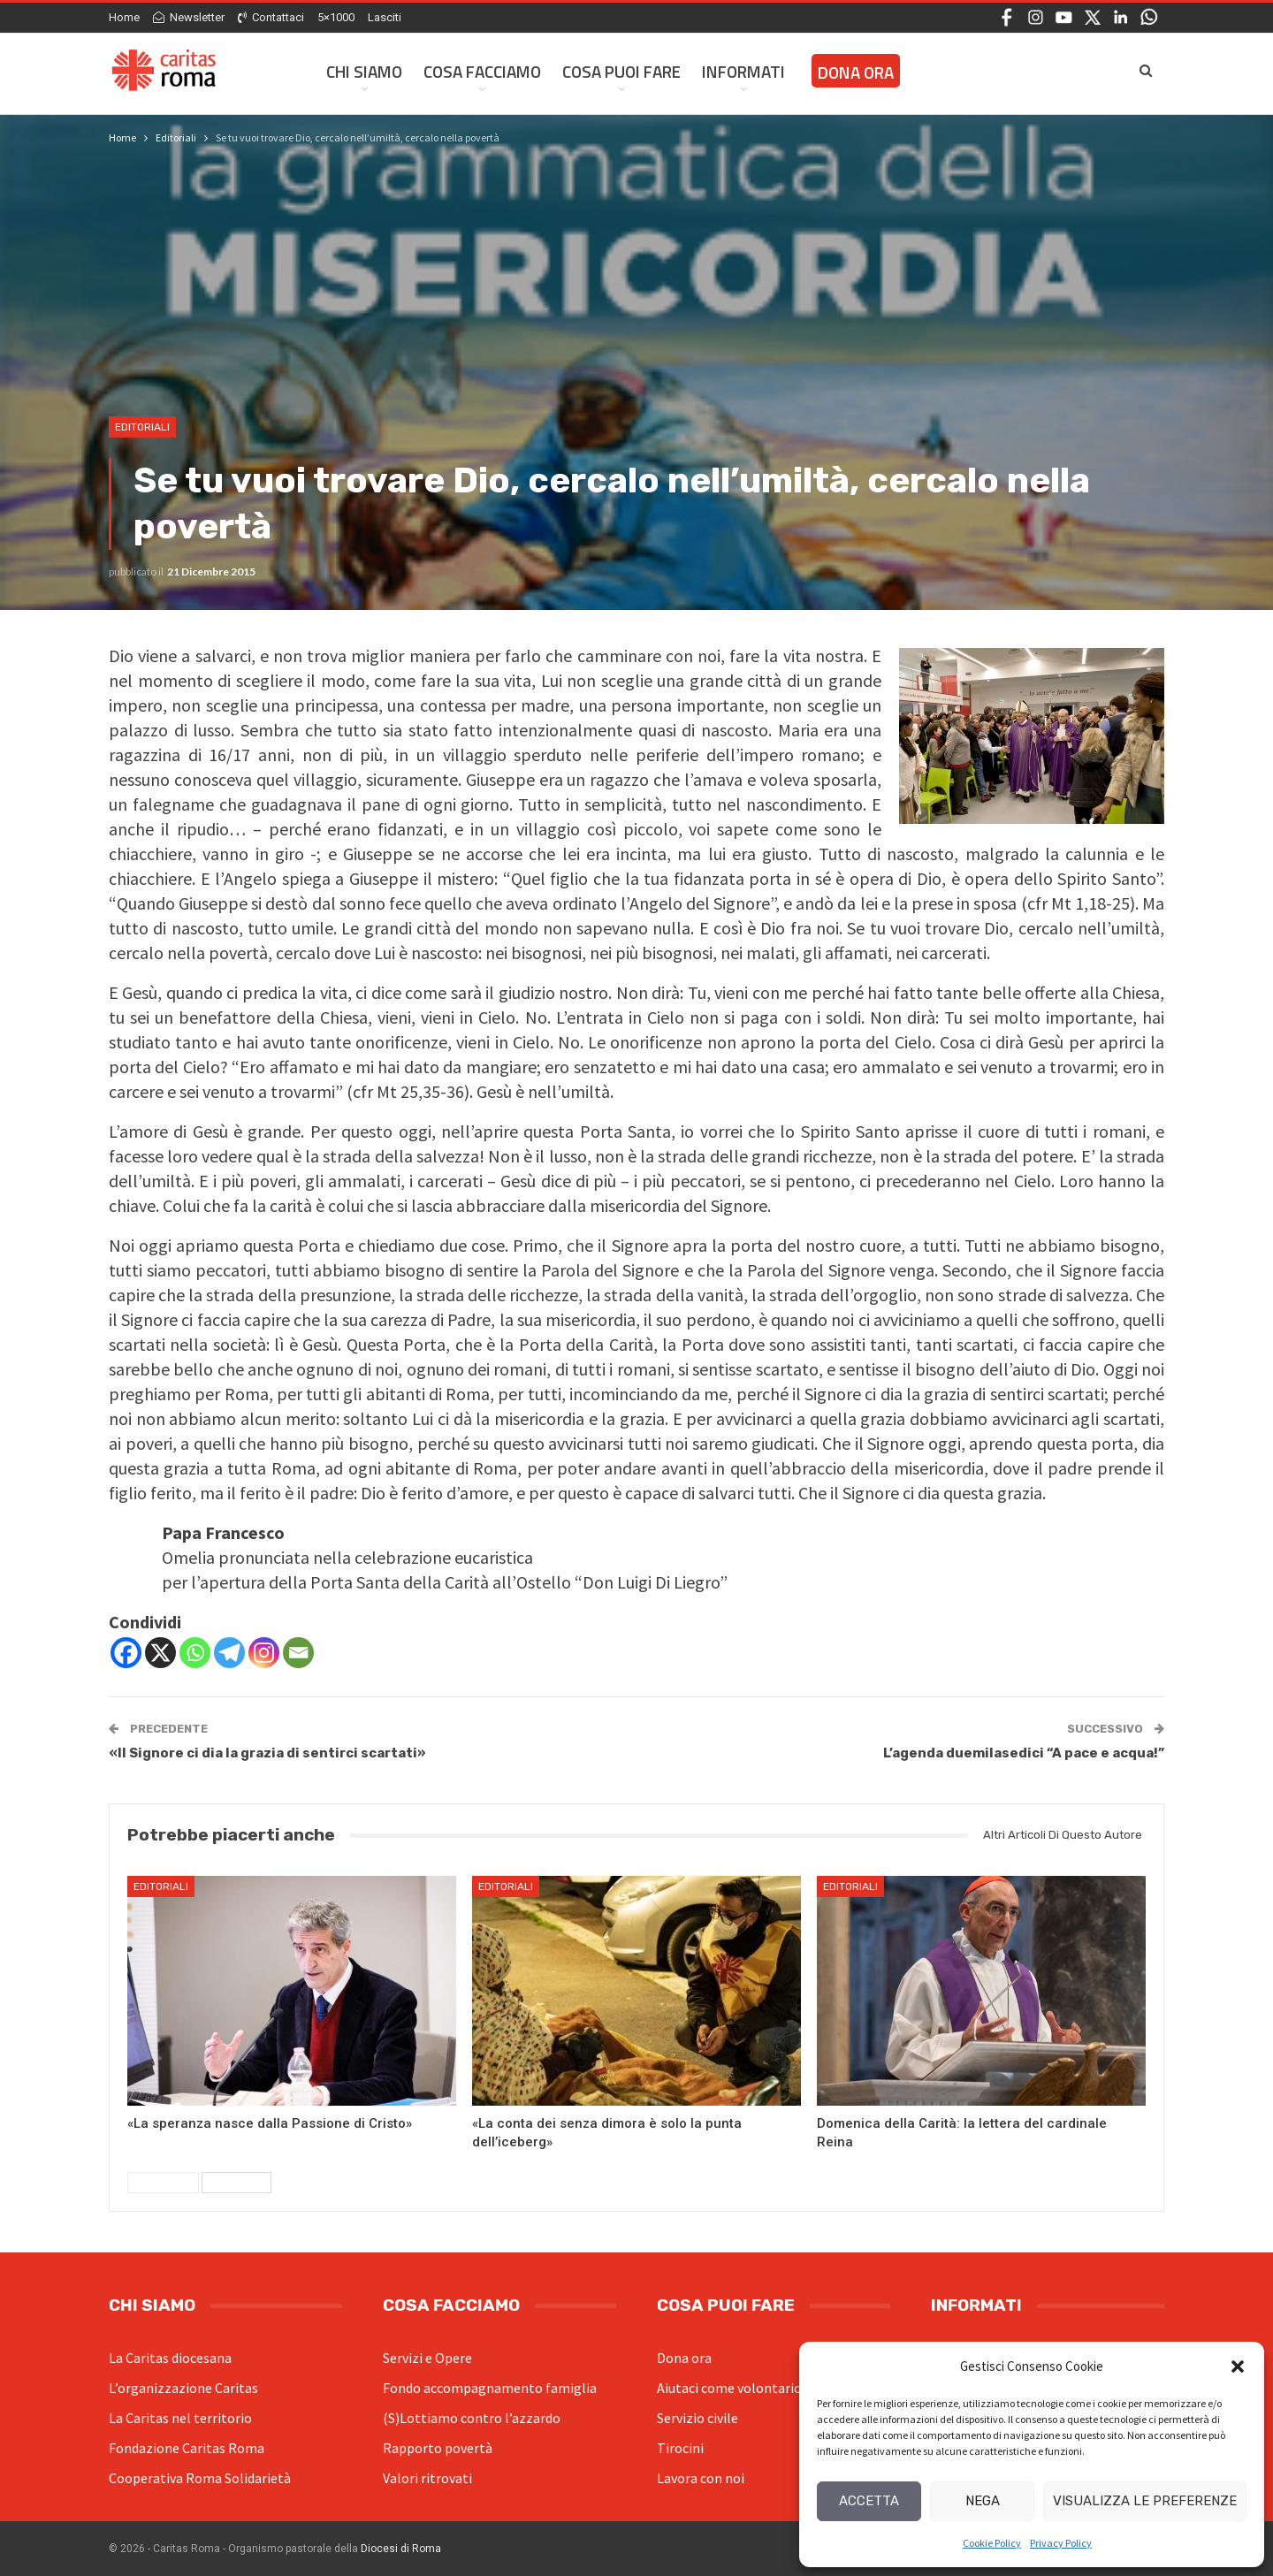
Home (124, 17)
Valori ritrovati (427, 2478)
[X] (160, 1652)
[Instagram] (263, 1652)
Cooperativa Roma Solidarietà (200, 2478)
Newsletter (189, 17)
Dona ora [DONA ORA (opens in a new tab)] (856, 72)
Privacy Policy (1061, 2542)
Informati (743, 71)
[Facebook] (126, 1652)
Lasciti (384, 17)
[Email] (298, 1652)
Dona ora (684, 2357)
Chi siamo (364, 71)
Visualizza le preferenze (1145, 2501)
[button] (1237, 2366)
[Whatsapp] (194, 1652)
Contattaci (271, 17)
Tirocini (680, 2448)
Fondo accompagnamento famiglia (490, 2388)
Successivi (236, 2182)
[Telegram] (229, 1652)
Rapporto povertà (437, 2448)
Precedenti (163, 2182)
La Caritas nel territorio (180, 2418)
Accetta (869, 2501)
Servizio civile (697, 2418)
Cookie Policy (992, 2542)
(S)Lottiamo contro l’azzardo (471, 2418)
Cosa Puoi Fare (621, 71)
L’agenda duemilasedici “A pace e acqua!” (1023, 1753)
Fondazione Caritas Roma (186, 2448)
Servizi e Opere (427, 2357)
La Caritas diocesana (170, 2357)
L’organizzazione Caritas (183, 2388)
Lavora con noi (700, 2478)
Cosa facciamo (482, 71)
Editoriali (142, 427)
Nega (982, 2501)
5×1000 (335, 17)
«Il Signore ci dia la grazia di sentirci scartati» (267, 1753)
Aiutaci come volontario (729, 2388)
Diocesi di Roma (401, 2548)
